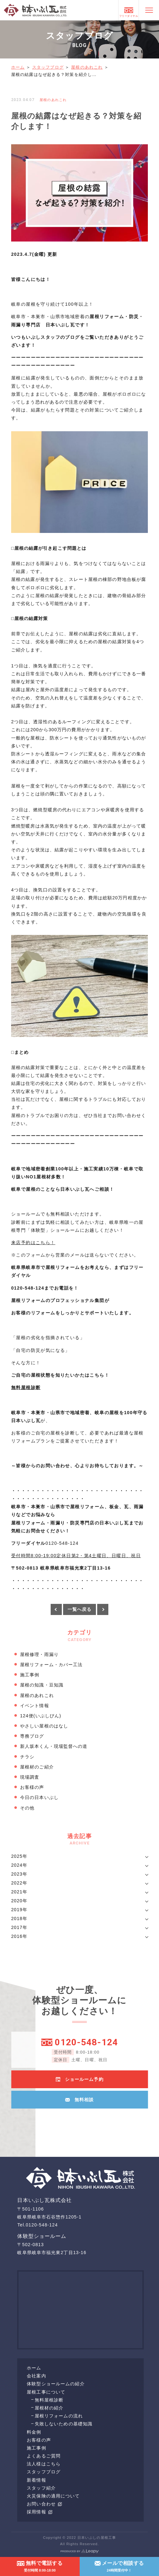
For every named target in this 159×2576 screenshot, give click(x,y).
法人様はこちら (44, 2463)
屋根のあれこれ (87, 67)
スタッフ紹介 (41, 2488)
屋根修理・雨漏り (39, 1654)
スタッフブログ (48, 67)
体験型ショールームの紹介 (55, 2383)
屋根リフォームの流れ (59, 2415)
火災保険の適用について (53, 2495)
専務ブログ (32, 1736)
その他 (27, 1807)
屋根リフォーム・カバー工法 (51, 1664)
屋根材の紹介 (49, 2407)
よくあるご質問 (44, 2455)
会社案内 (36, 2375)
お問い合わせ (44, 2503)
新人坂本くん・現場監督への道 (54, 1746)
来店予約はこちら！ (33, 1242)
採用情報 (39, 2511)
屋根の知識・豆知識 (41, 1684)
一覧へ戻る (80, 1609)
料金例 (34, 2432)
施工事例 (29, 1674)
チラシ (27, 1756)
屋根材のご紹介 (37, 1766)
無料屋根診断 (49, 2399)
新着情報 (36, 2480)
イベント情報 (34, 1705)
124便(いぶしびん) (40, 1715)
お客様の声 (32, 1787)
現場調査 (29, 1777)
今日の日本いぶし (39, 1797)
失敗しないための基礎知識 (63, 2423)
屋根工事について (46, 2392)
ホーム (18, 67)
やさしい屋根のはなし (44, 1725)
